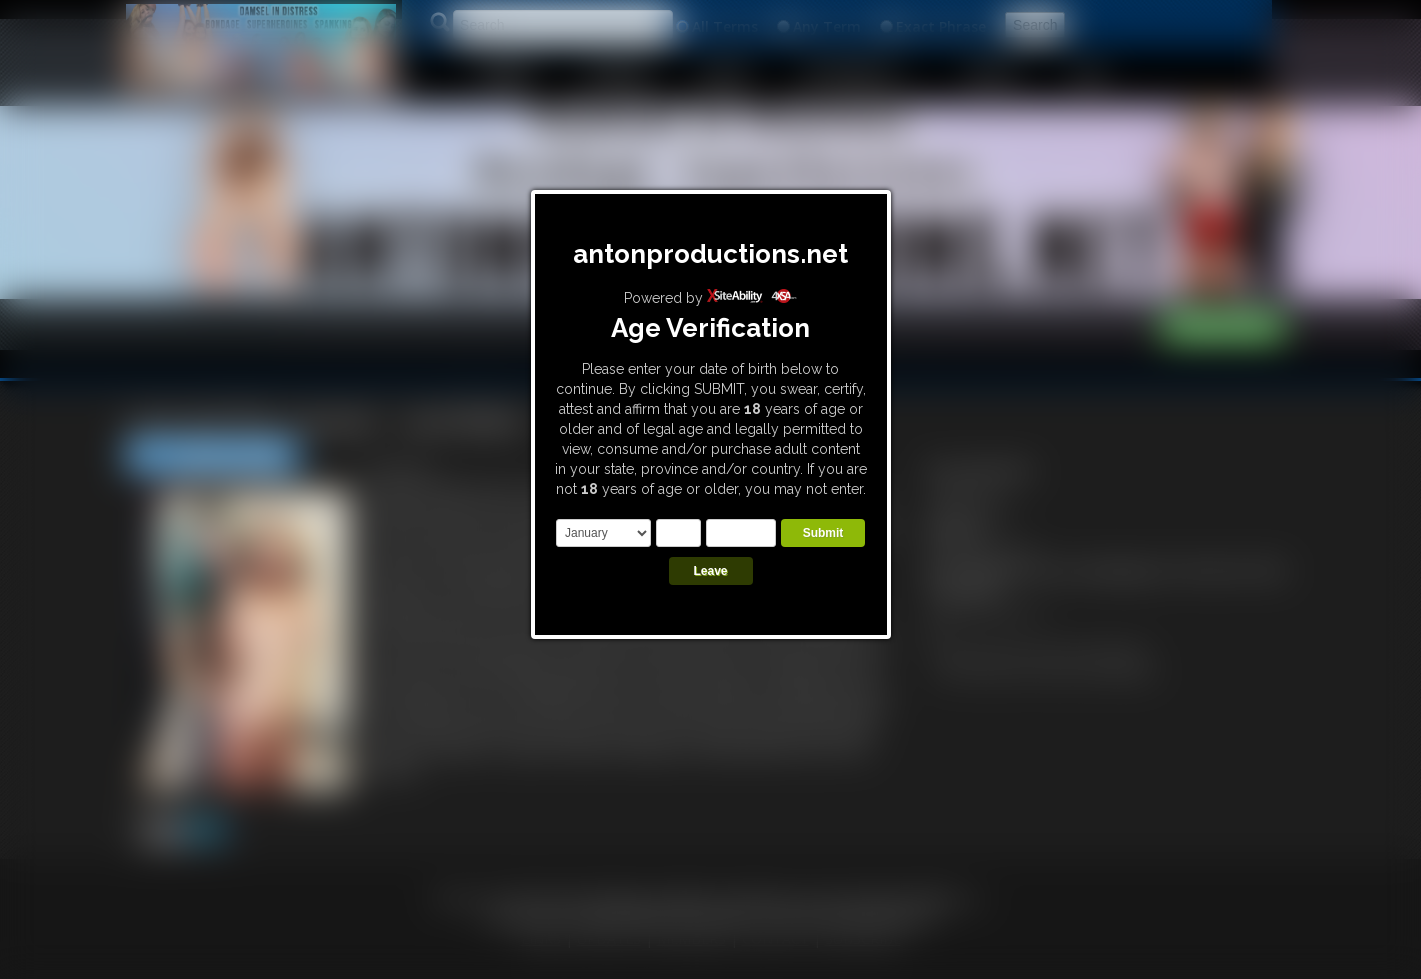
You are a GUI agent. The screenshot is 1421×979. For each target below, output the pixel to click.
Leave (710, 571)
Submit (823, 533)
